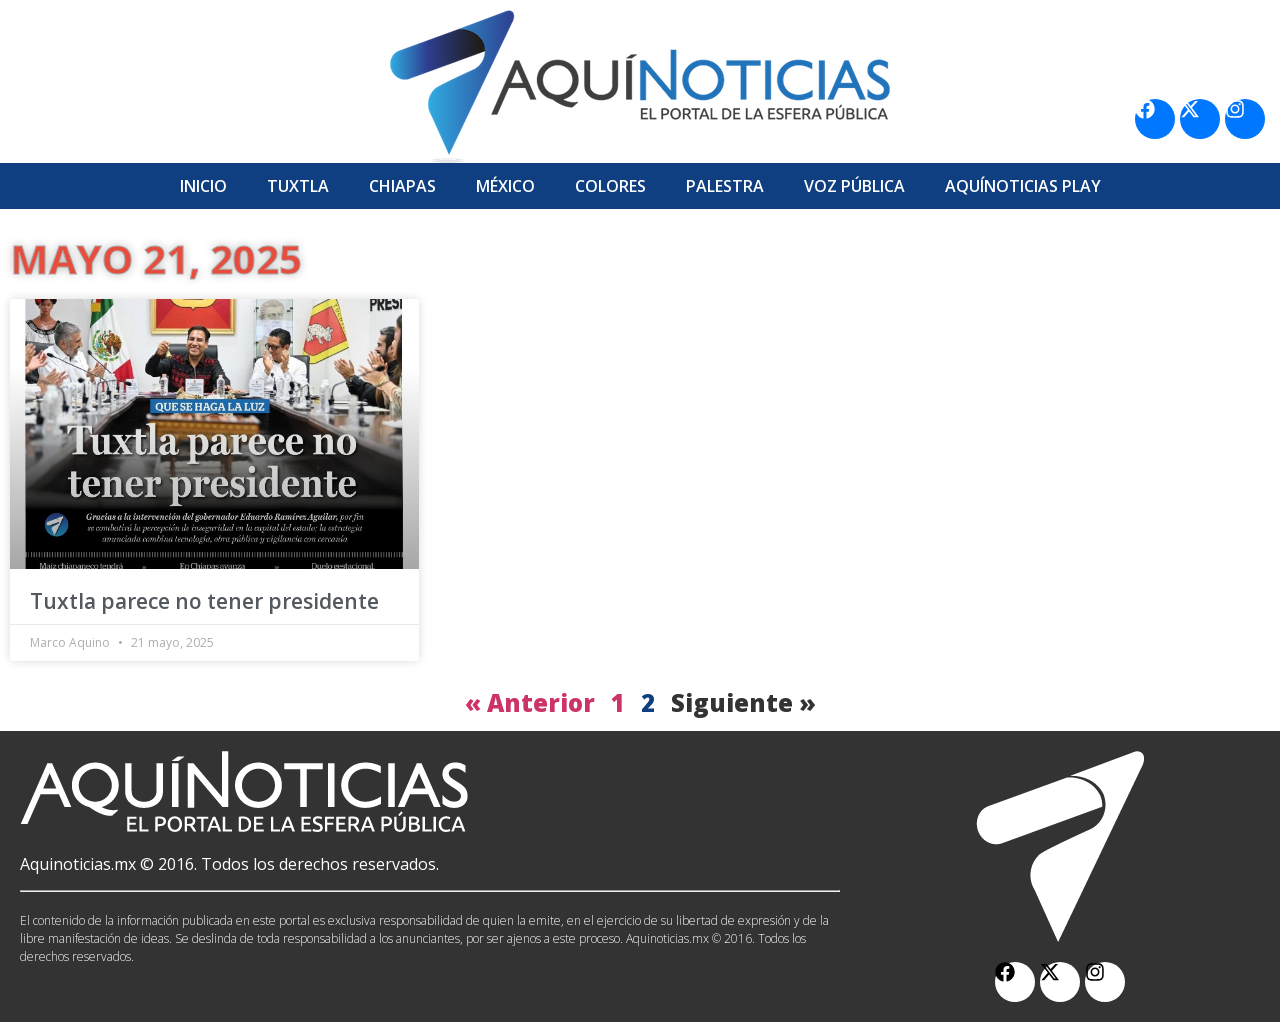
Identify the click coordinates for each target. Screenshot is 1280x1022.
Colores (610, 186)
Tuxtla (298, 186)
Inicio (203, 186)
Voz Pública (854, 186)
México (505, 186)
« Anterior (530, 702)
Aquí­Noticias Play (1023, 186)
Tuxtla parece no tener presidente (204, 601)
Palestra (725, 186)
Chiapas (402, 186)
